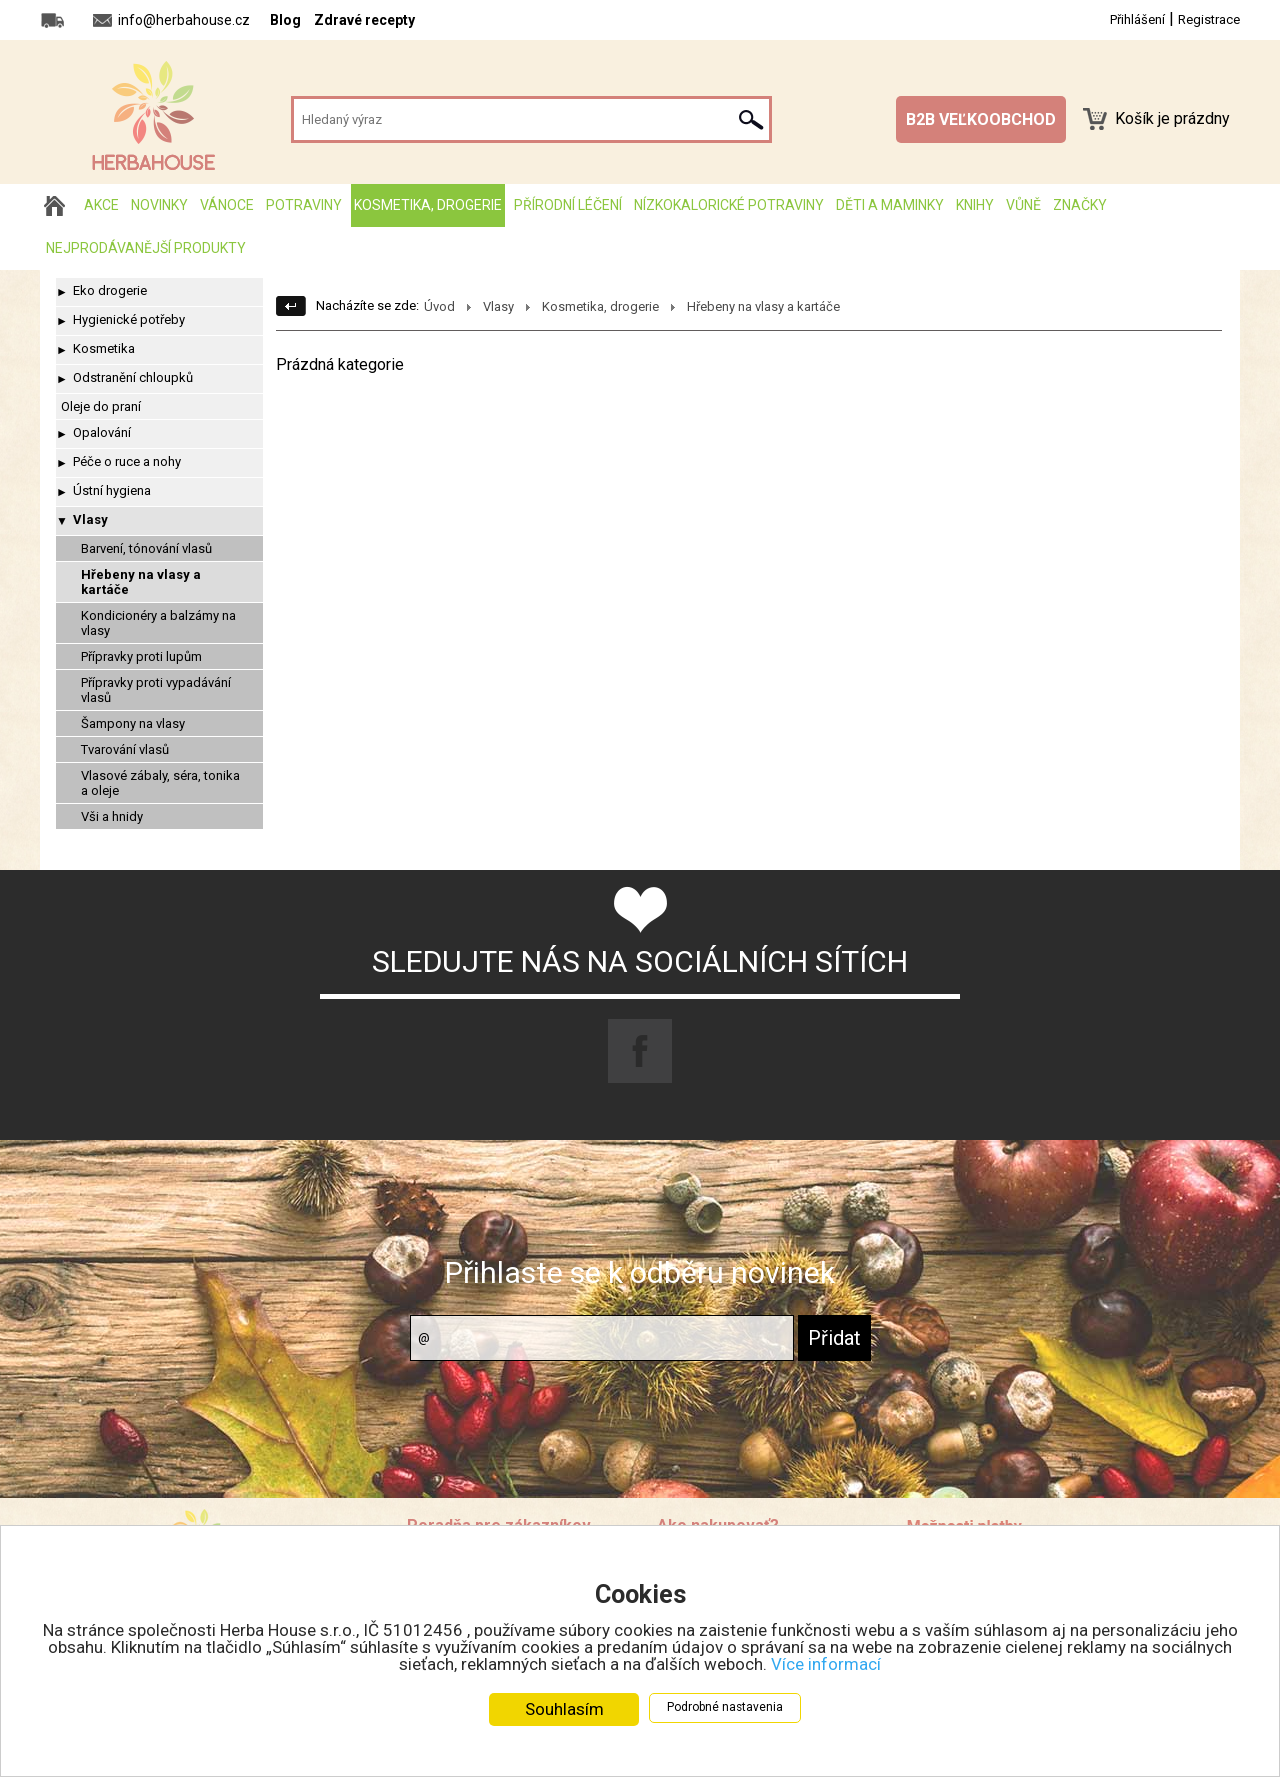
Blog (285, 20)
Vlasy (90, 519)
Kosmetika (104, 348)
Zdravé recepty (364, 20)
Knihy (975, 205)
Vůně (1023, 205)
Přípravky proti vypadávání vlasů (156, 690)
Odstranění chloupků (133, 377)
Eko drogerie (110, 290)
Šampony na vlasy (133, 723)
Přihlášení (1137, 19)
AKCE (101, 205)
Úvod (439, 306)
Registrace (1209, 19)
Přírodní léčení (568, 205)
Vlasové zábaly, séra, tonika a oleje (160, 783)
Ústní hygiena (112, 490)
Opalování (102, 432)
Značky (1080, 205)
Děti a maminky (890, 205)
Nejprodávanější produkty (146, 248)
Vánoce (227, 205)
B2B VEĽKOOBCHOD (981, 119)
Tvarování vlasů (125, 749)
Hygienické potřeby (129, 319)
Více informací (826, 1665)
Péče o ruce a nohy (127, 461)
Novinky (159, 205)
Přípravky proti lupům (141, 656)
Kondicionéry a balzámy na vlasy (158, 623)
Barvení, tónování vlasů (146, 548)
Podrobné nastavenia (725, 1708)
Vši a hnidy (112, 816)
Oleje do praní (101, 406)
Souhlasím (564, 1710)
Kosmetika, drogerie (428, 205)
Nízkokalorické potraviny (729, 205)
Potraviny (304, 205)
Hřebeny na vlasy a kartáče (141, 582)
